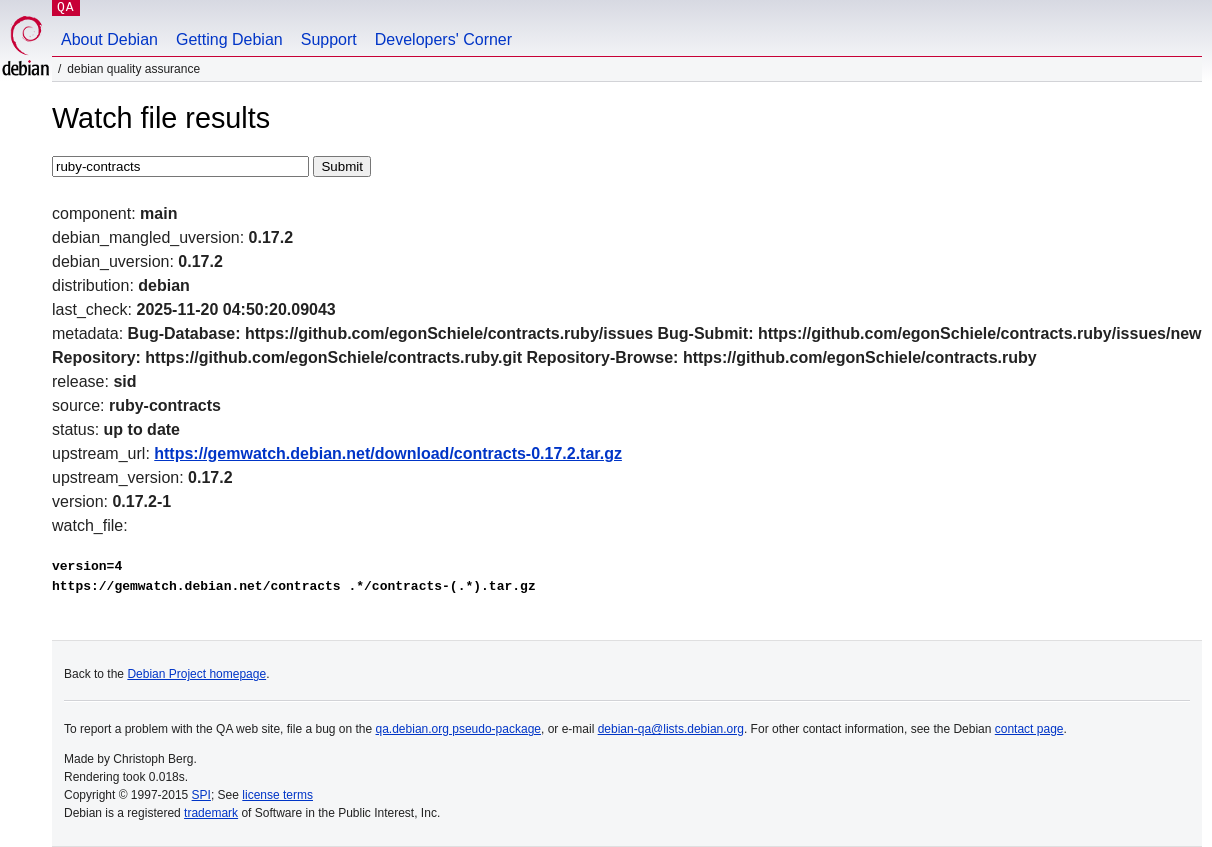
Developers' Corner (443, 39)
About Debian (109, 39)
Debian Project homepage (196, 674)
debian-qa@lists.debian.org (671, 729)
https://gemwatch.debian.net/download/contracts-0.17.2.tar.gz (388, 453)
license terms (277, 795)
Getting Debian (229, 39)
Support (329, 39)
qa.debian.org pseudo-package (458, 729)
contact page (1029, 729)
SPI (201, 795)
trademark (211, 813)
